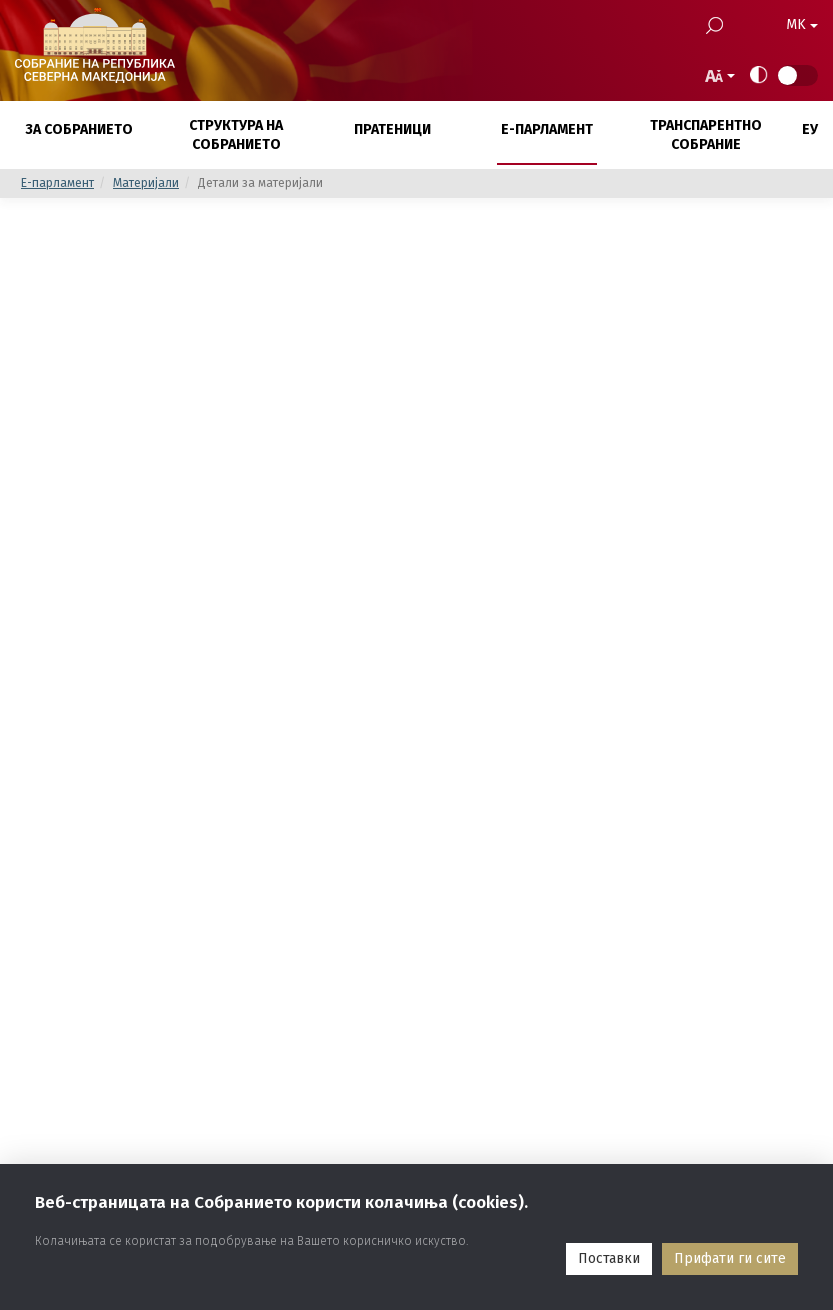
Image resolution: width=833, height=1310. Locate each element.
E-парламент (57, 183)
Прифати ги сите (730, 1258)
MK (802, 24)
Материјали (146, 183)
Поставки (609, 1258)
